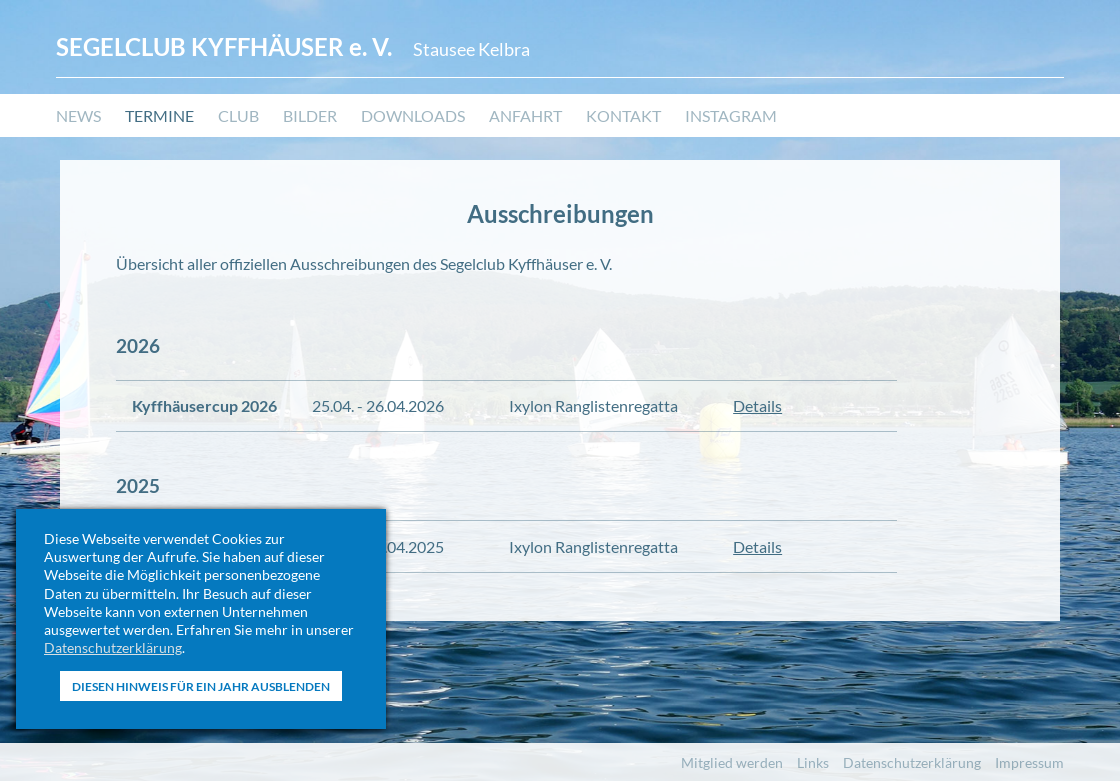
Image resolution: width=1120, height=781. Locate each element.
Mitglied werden (732, 762)
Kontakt (623, 115)
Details (757, 405)
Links (813, 762)
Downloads (413, 115)
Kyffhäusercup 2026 (204, 405)
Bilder (310, 115)
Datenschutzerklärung (113, 647)
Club (238, 115)
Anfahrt (525, 115)
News (78, 115)
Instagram (731, 115)
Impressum (1029, 762)
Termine (159, 115)
